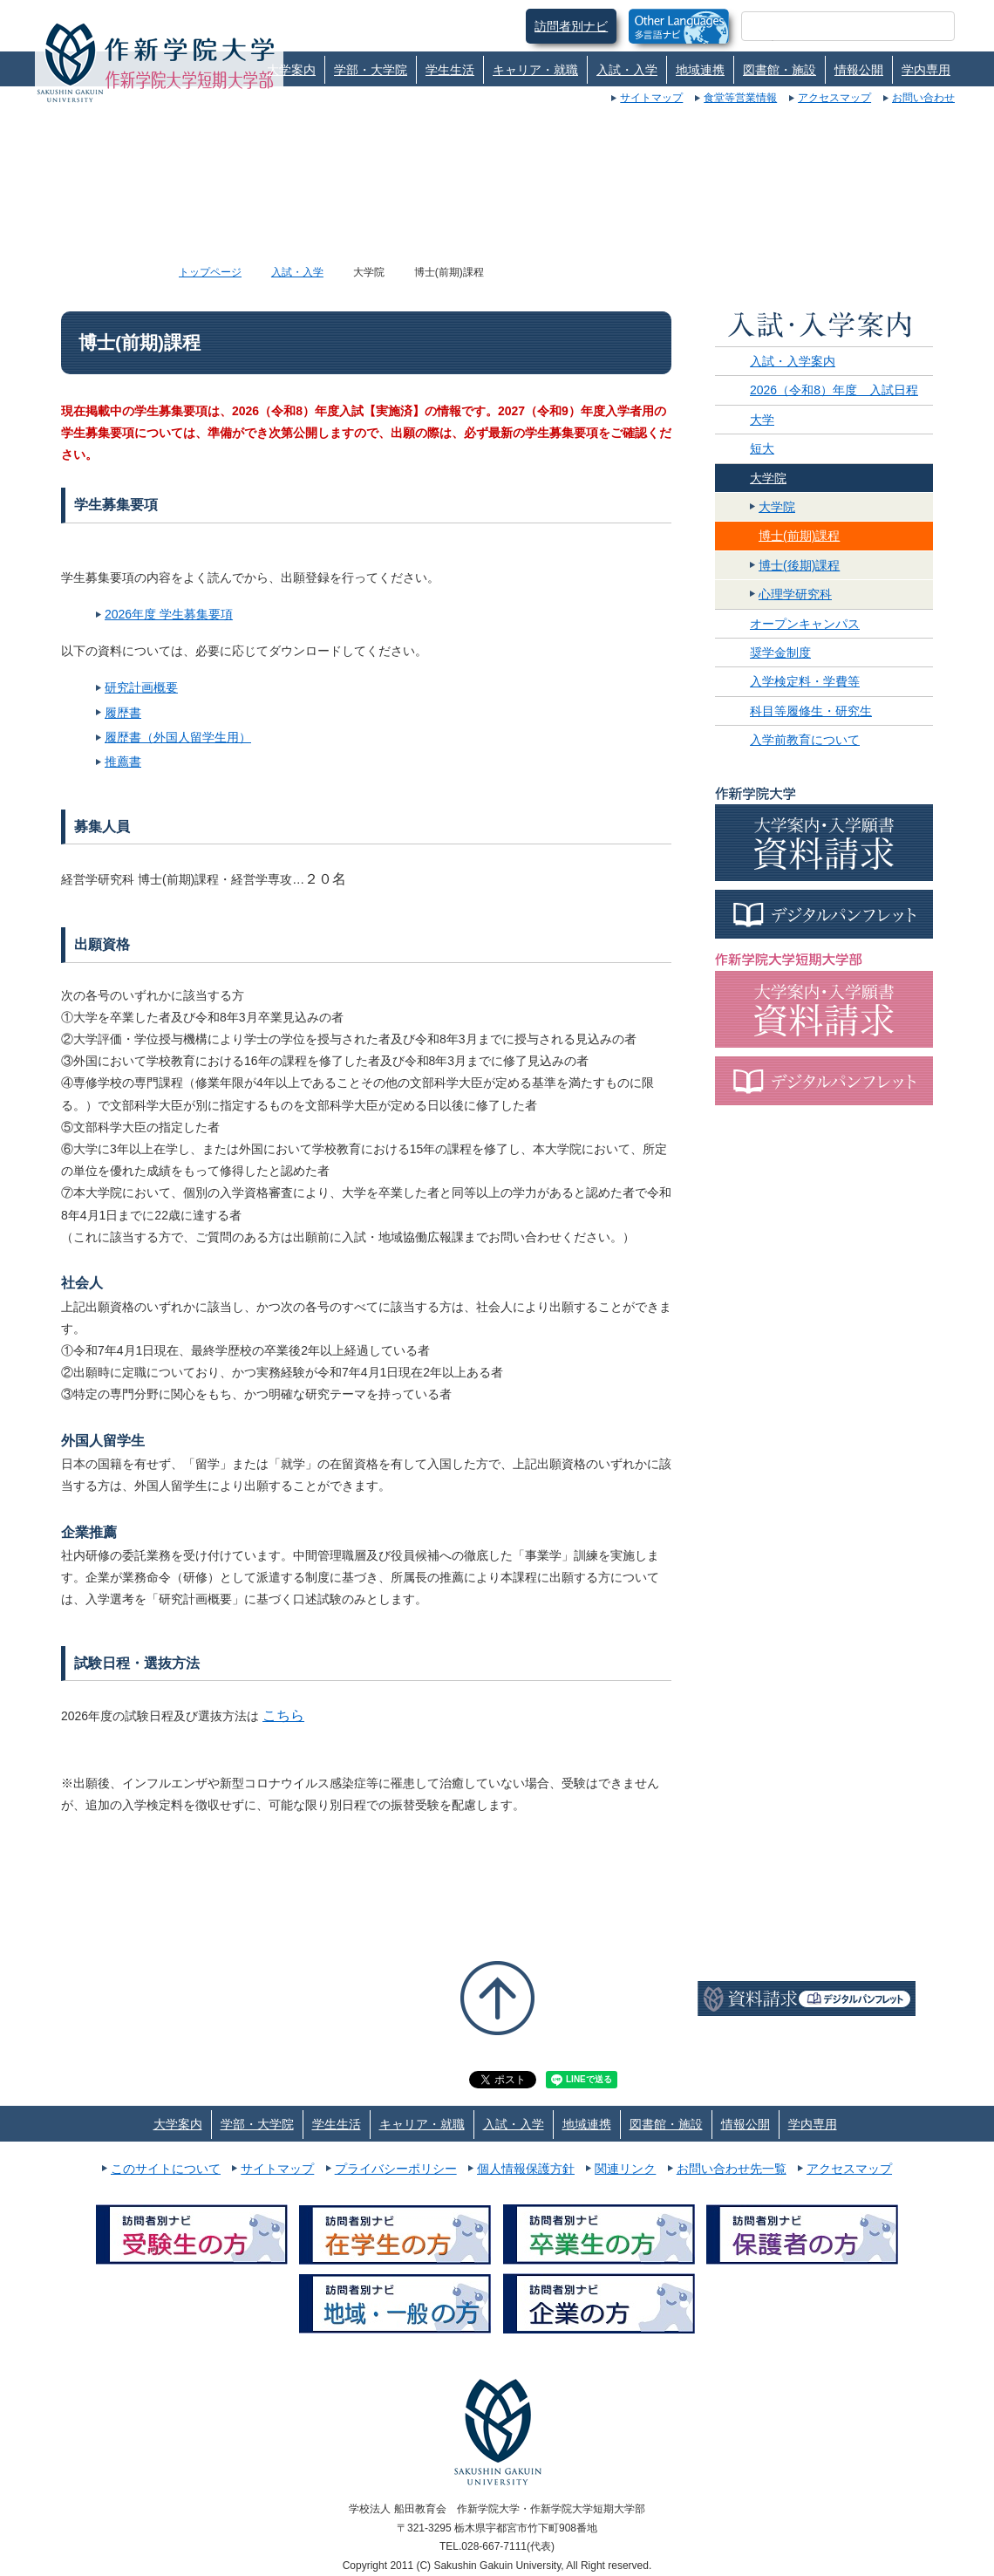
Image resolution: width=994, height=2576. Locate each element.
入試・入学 (626, 70)
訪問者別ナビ (571, 26)
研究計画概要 (141, 687)
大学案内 (291, 70)
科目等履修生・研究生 (811, 711)
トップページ (210, 272)
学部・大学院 (370, 70)
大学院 (768, 478)
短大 (762, 448)
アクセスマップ (834, 98)
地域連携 (700, 70)
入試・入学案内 (792, 361)
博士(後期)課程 (799, 565)
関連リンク (625, 2169)
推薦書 (123, 762)
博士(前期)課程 (799, 536)
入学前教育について (805, 740)
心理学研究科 (795, 594)
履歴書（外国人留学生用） (178, 737)
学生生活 (450, 70)
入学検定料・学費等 (805, 681)
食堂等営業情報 (740, 98)
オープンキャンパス (805, 624)
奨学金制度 (780, 652)
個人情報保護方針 (526, 2169)
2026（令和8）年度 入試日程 (834, 390)
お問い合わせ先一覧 (731, 2169)
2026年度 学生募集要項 (169, 614)
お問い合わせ (923, 98)
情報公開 (858, 70)
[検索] (827, 26)
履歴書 (123, 713)
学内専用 (926, 70)
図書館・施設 (779, 70)
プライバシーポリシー (396, 2169)
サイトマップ (651, 98)
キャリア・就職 (535, 70)
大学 (762, 420)
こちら (283, 1715)
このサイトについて (166, 2169)
